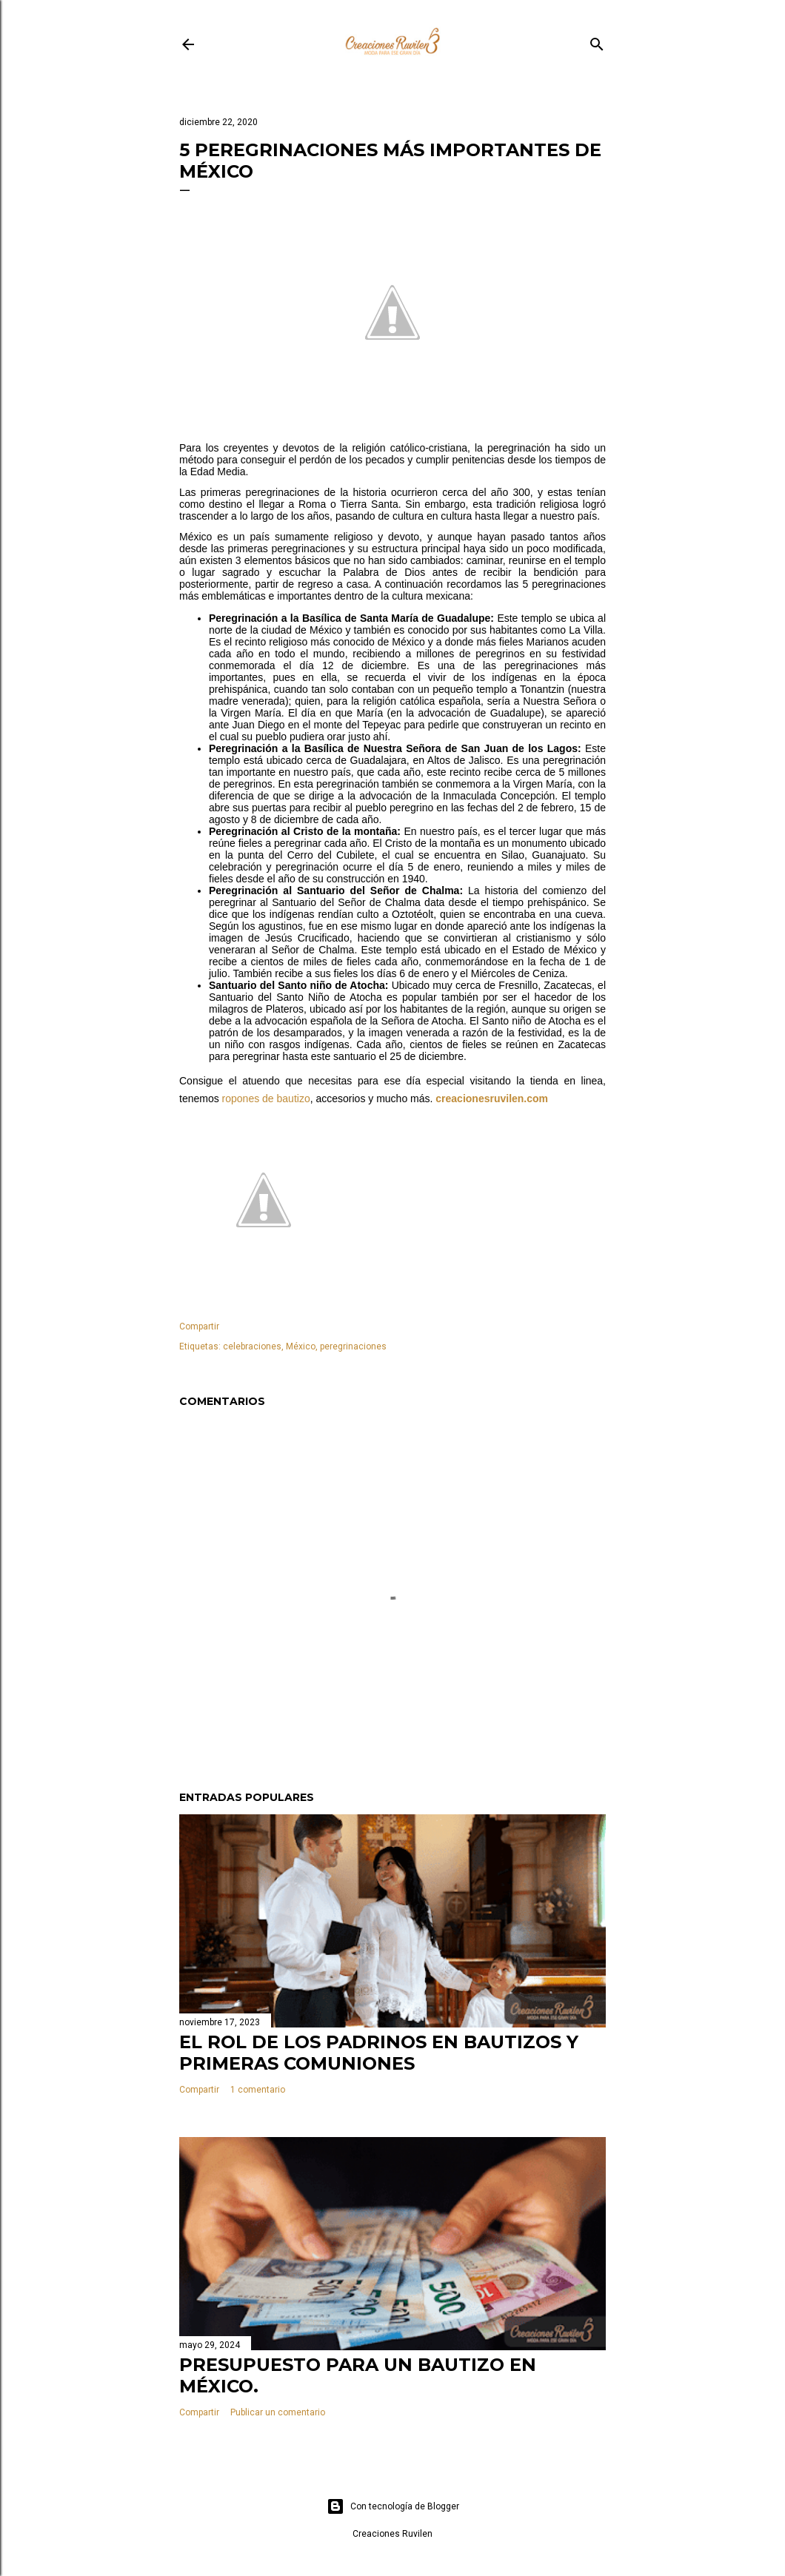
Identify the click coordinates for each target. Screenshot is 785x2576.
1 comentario (257, 2089)
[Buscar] (597, 41)
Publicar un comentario (277, 2412)
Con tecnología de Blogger (393, 2506)
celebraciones (252, 1346)
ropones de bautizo (266, 1098)
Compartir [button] (199, 1326)
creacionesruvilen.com (491, 1098)
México (300, 1346)
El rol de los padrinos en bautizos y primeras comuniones (378, 2052)
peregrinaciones (353, 1346)
